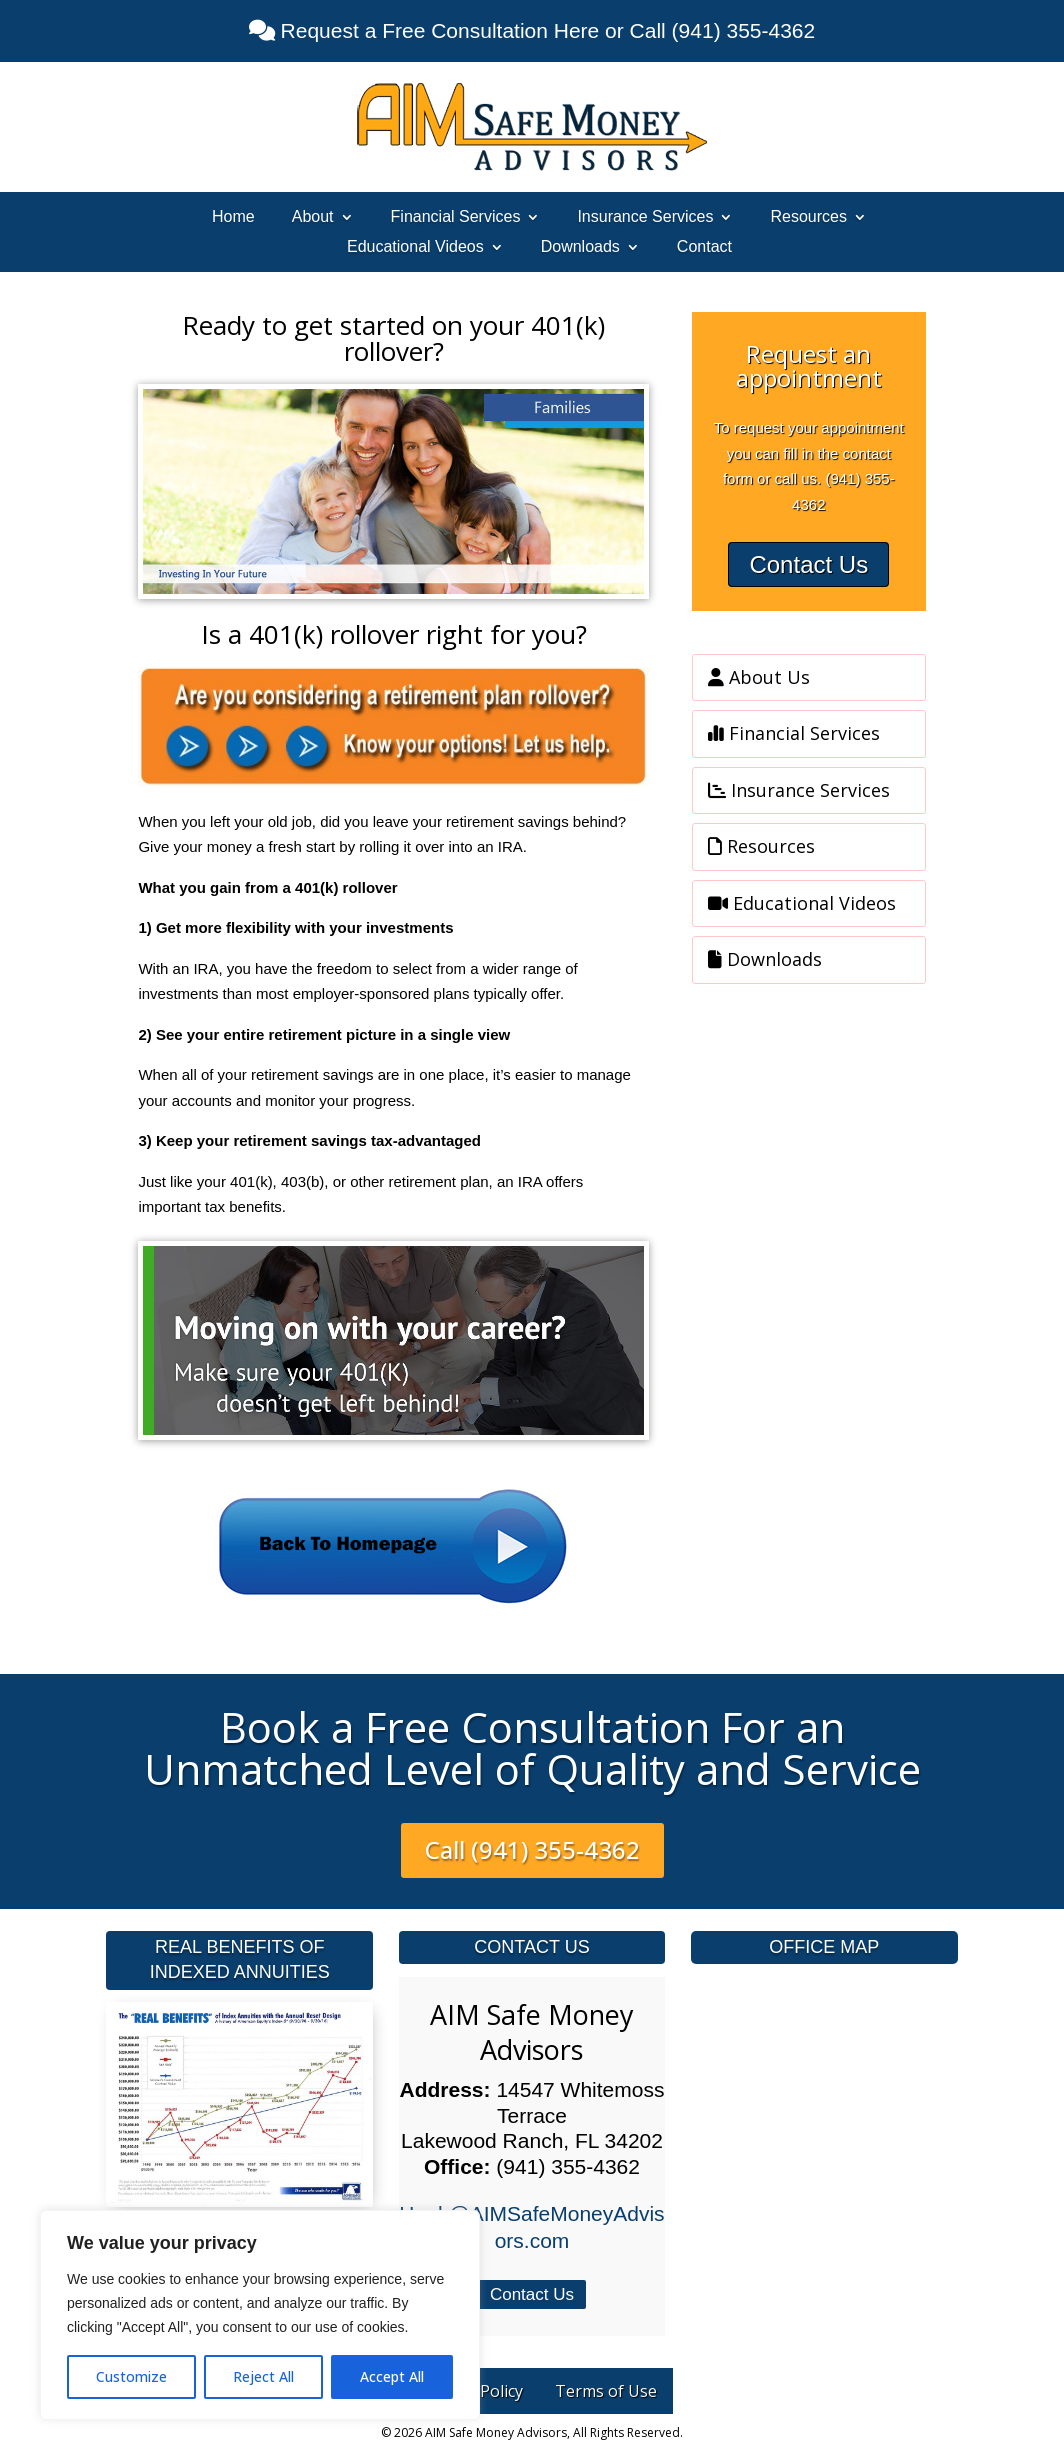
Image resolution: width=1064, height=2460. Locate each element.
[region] (260, 2315)
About (313, 217)
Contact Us (808, 564)
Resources (808, 217)
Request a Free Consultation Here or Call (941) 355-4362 (545, 30)
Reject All (263, 2376)
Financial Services (456, 217)
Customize (131, 2376)
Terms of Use (606, 2391)
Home (233, 217)
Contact (704, 247)
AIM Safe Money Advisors (532, 2032)
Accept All (392, 2376)
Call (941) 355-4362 (532, 1849)
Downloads (580, 247)
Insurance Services (645, 217)
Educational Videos (415, 247)
